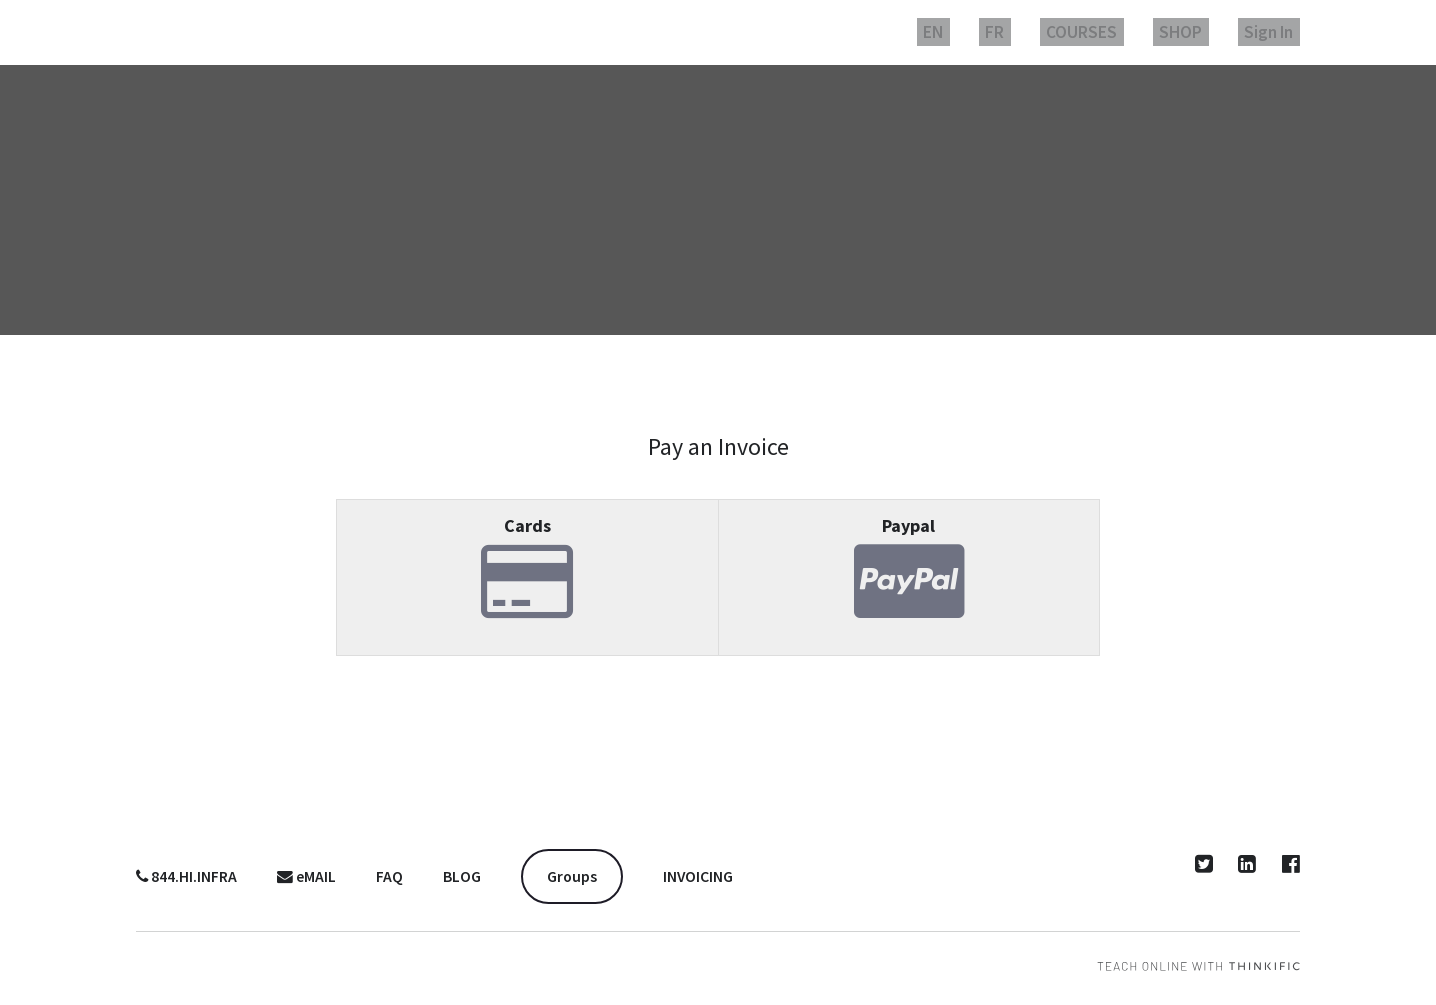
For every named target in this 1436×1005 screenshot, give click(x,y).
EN (987, 31)
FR (1037, 31)
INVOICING (698, 876)
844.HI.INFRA (186, 876)
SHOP (1199, 31)
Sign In (1275, 31)
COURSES (1112, 31)
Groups (572, 876)
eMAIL (306, 876)
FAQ (389, 876)
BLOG (462, 876)
